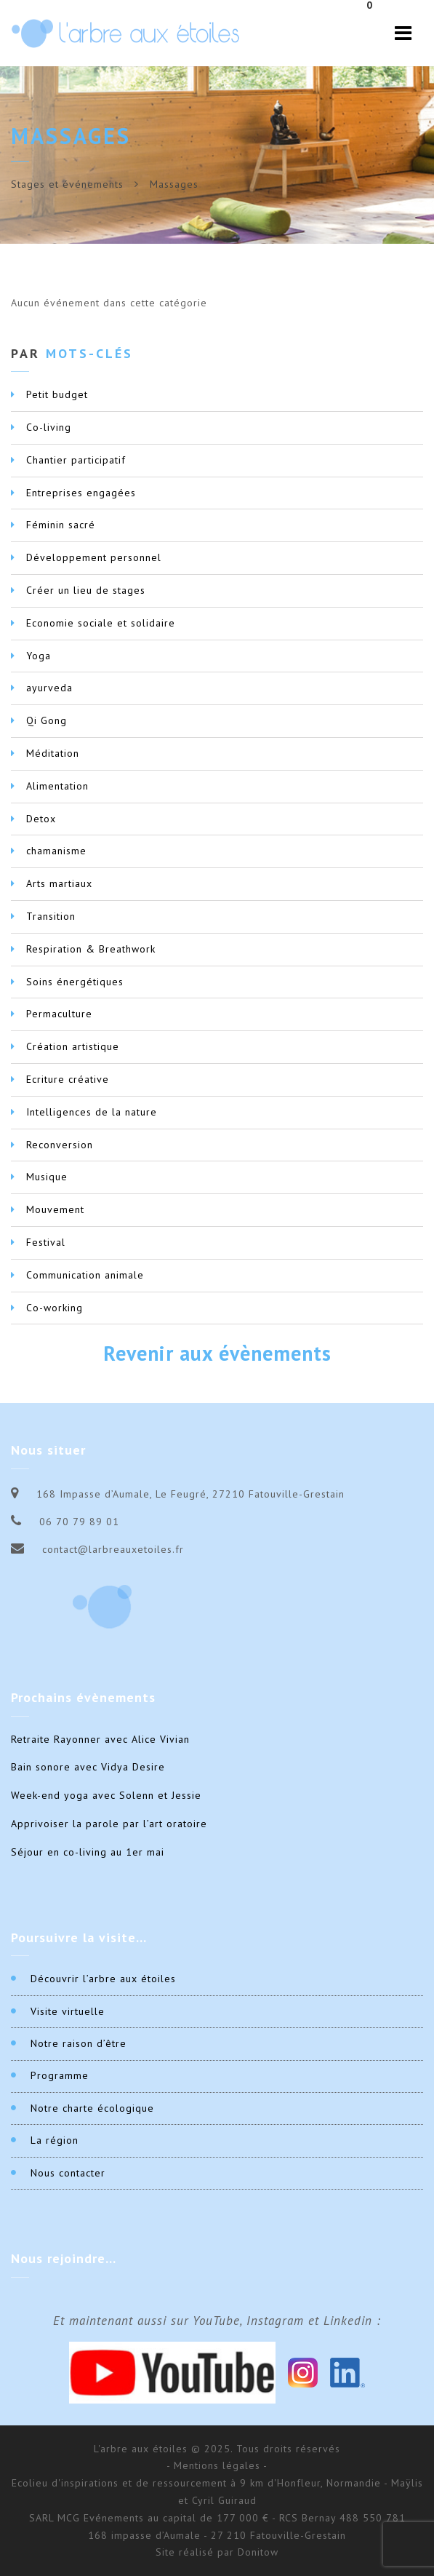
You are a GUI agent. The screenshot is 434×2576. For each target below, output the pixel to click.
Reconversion (59, 1144)
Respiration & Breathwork (91, 948)
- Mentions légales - (217, 2465)
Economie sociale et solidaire (100, 622)
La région (55, 2140)
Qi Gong (46, 720)
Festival (45, 1242)
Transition (51, 916)
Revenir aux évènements (217, 1353)
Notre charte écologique (92, 2108)
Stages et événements (67, 184)
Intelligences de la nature (91, 1111)
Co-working (54, 1307)
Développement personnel (93, 557)
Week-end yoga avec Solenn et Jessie (106, 1795)
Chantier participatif (76, 459)
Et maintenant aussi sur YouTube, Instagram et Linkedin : (217, 2321)
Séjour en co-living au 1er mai (87, 1852)
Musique (47, 1176)
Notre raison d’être (78, 2043)
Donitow (258, 2552)
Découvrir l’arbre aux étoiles (103, 1978)
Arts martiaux (59, 883)
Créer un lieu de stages (85, 590)
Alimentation (57, 785)
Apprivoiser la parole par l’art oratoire (109, 1823)
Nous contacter (68, 2172)
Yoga (38, 655)
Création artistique (72, 1046)
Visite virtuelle (68, 2011)
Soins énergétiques (75, 981)
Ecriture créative (67, 1079)
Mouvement (55, 1209)
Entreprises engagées (81, 492)
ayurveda (49, 687)
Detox (41, 818)
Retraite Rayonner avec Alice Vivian (100, 1739)
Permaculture (59, 1013)
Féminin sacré (60, 524)
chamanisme (56, 850)
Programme (60, 2075)
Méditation (52, 753)
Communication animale (85, 1274)
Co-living (48, 427)
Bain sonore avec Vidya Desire (88, 1766)
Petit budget (57, 394)
